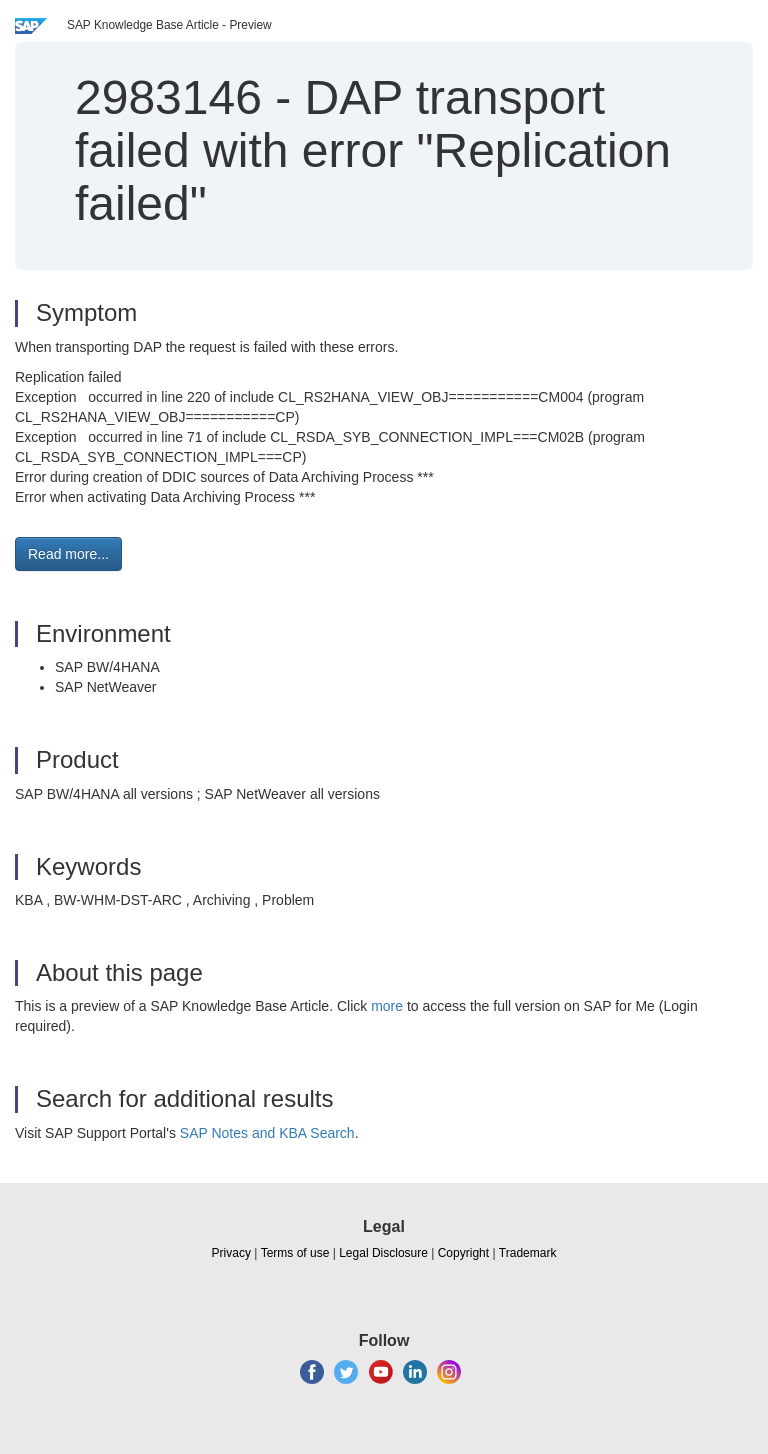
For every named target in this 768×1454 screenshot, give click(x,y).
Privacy (231, 1253)
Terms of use (295, 1253)
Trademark (528, 1253)
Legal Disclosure (383, 1253)
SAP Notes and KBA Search (267, 1133)
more (387, 1006)
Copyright (463, 1253)
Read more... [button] (68, 554)
